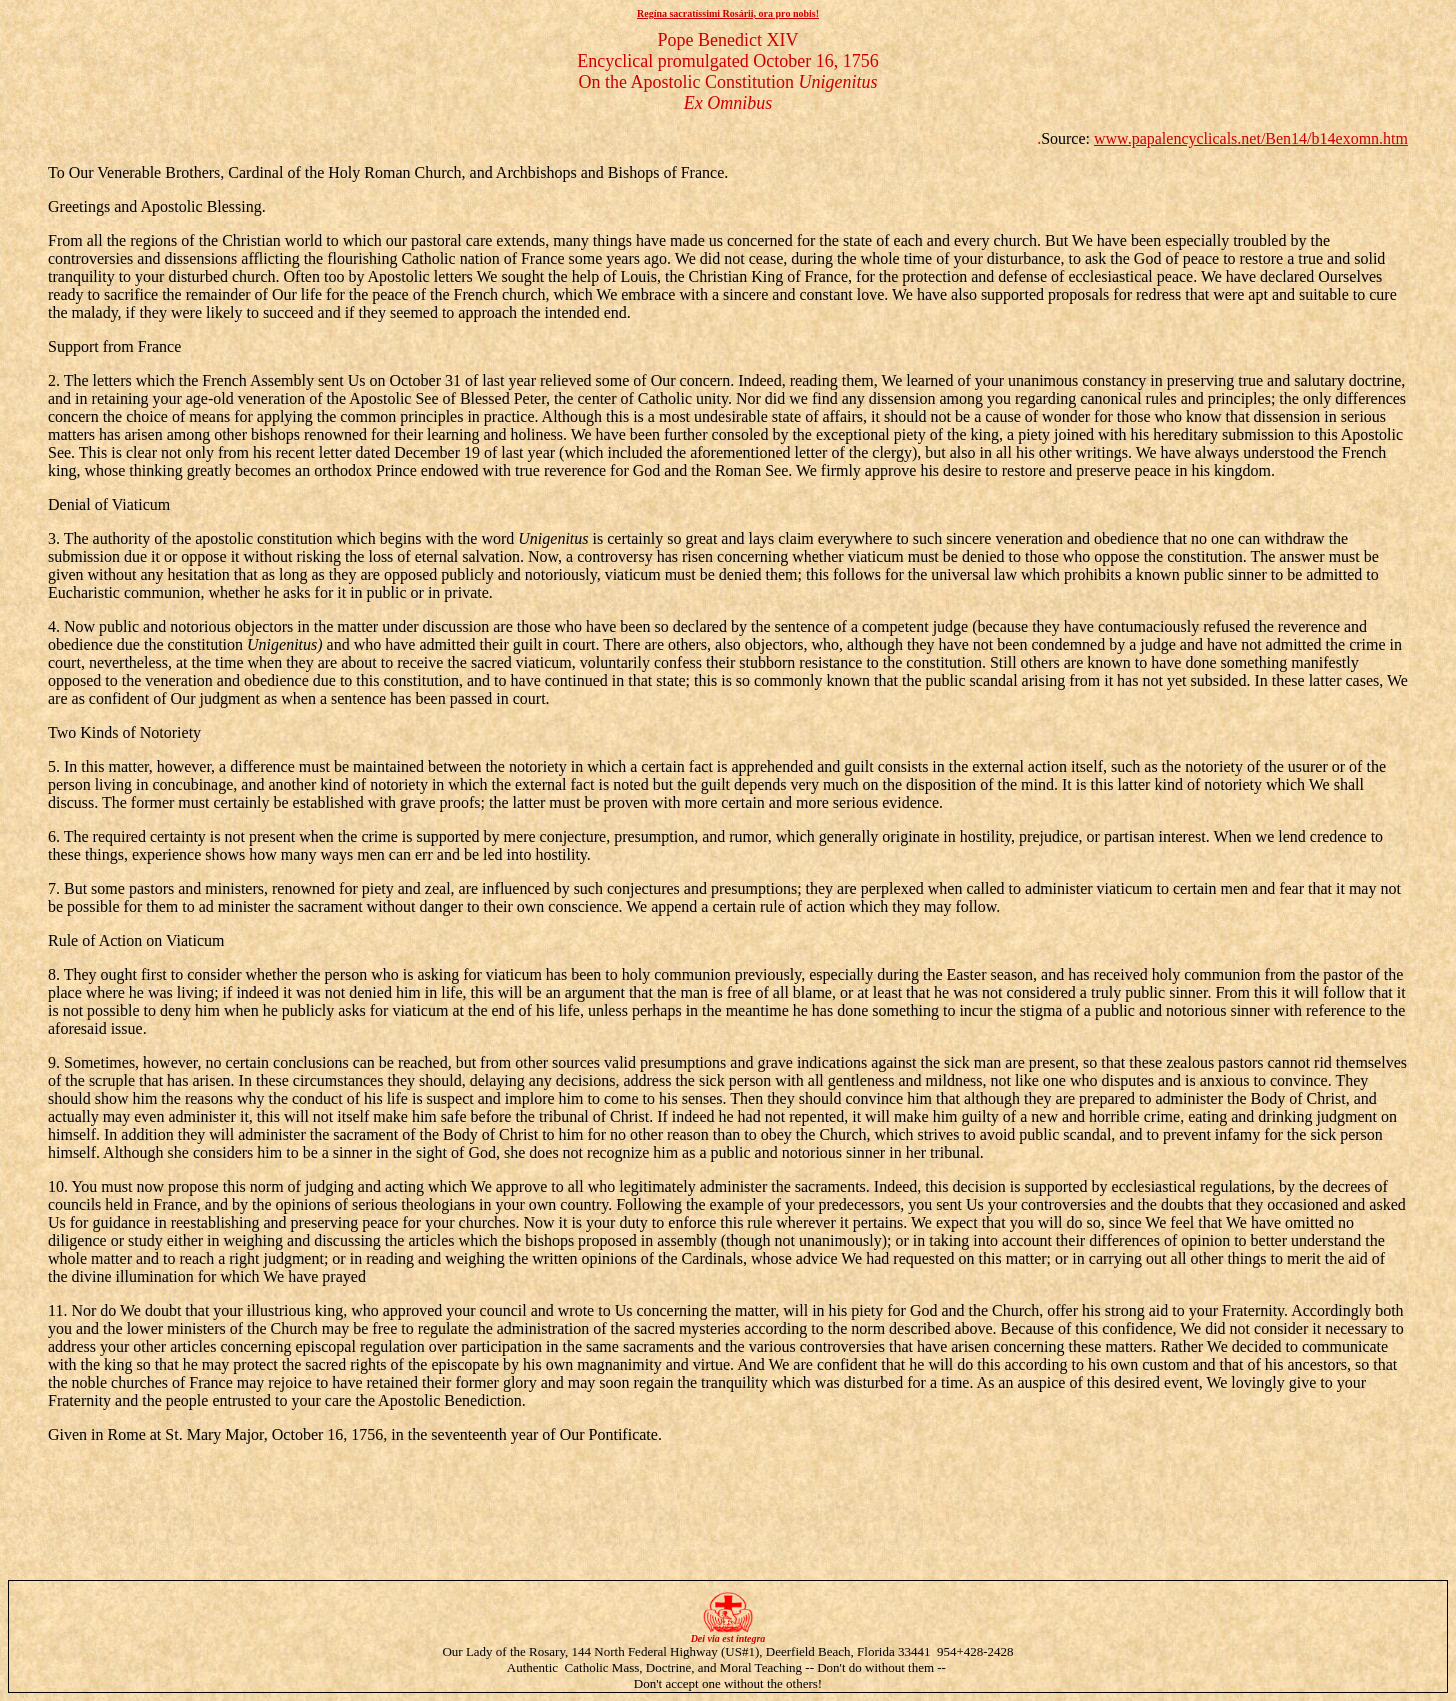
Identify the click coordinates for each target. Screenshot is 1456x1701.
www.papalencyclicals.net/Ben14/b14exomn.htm (1251, 138)
